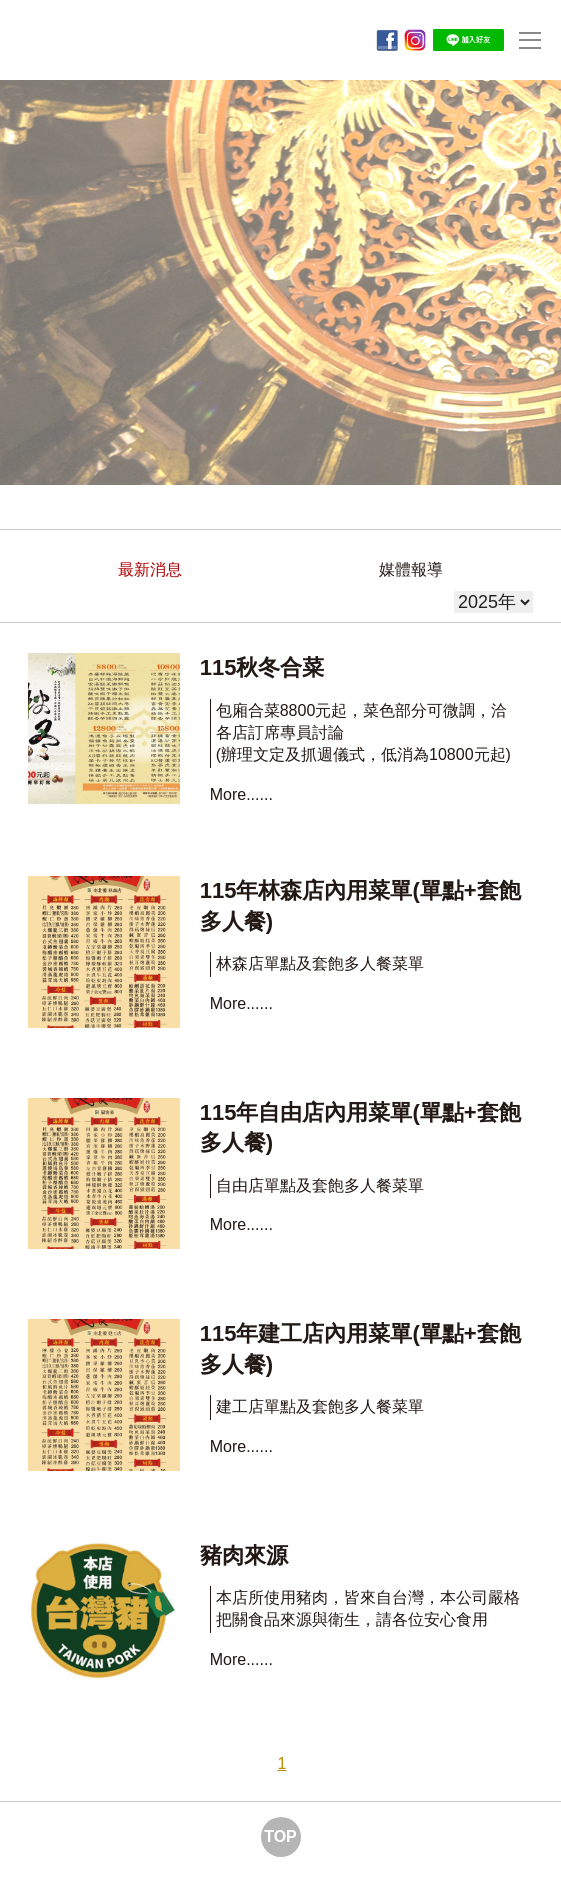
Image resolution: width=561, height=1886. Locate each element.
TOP (280, 1836)
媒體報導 (411, 569)
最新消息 (150, 569)
